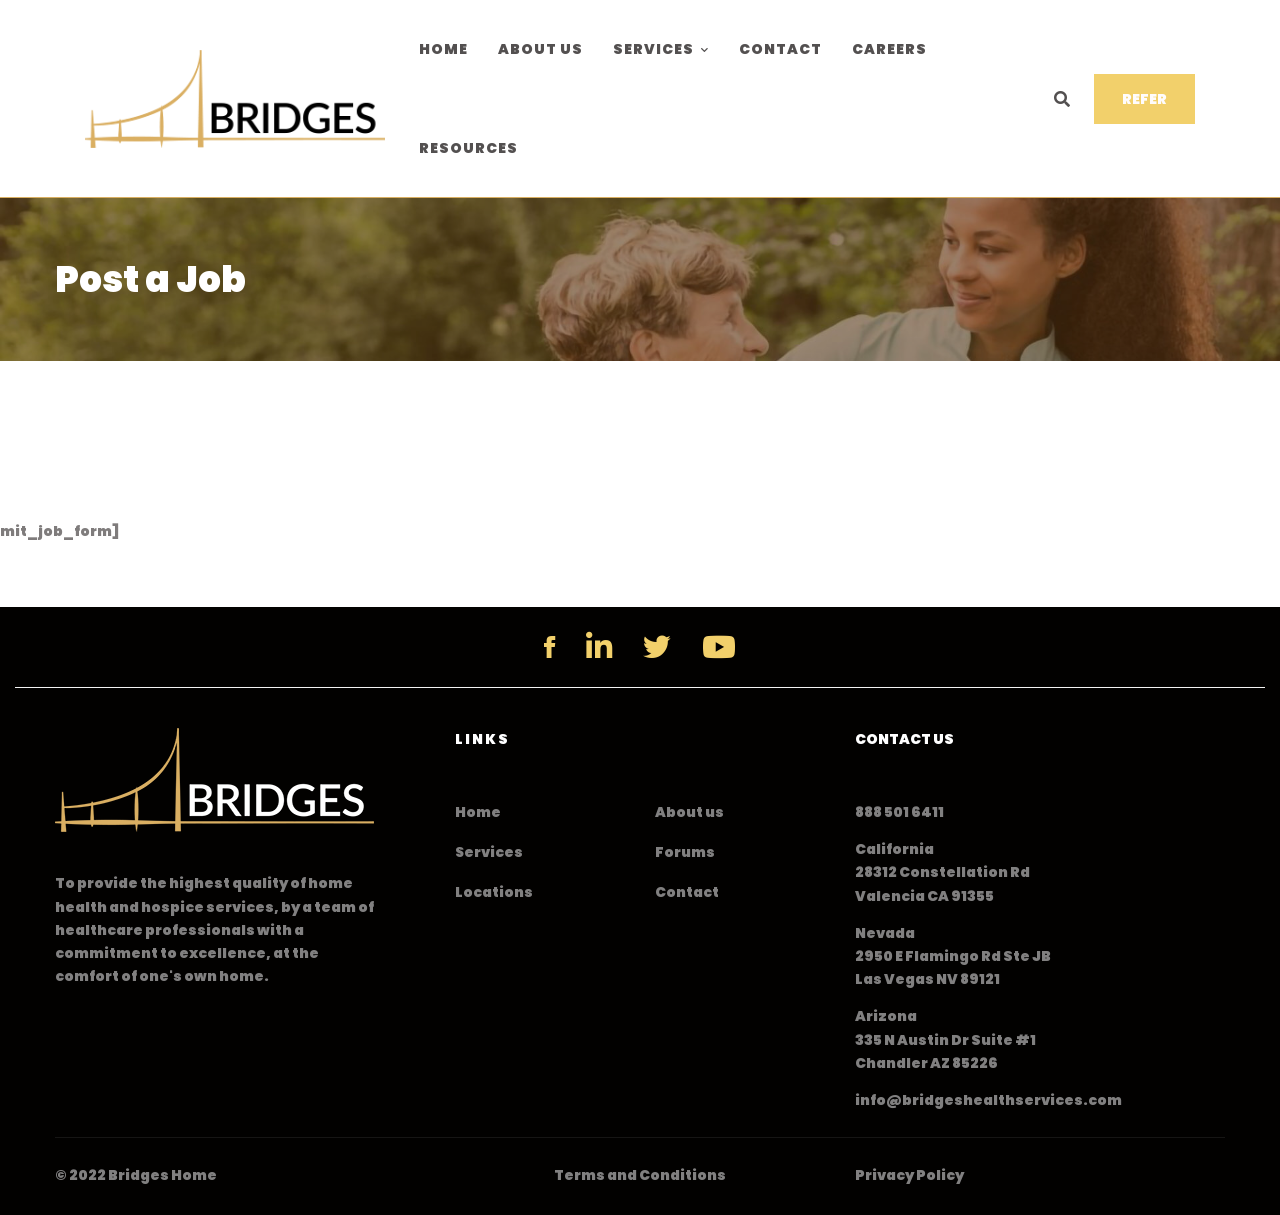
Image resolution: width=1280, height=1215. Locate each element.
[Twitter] (657, 647)
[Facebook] (549, 647)
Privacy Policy (909, 1175)
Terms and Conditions (640, 1175)
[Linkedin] (599, 647)
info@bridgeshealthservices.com (988, 1100)
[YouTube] (719, 647)
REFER (1144, 99)
